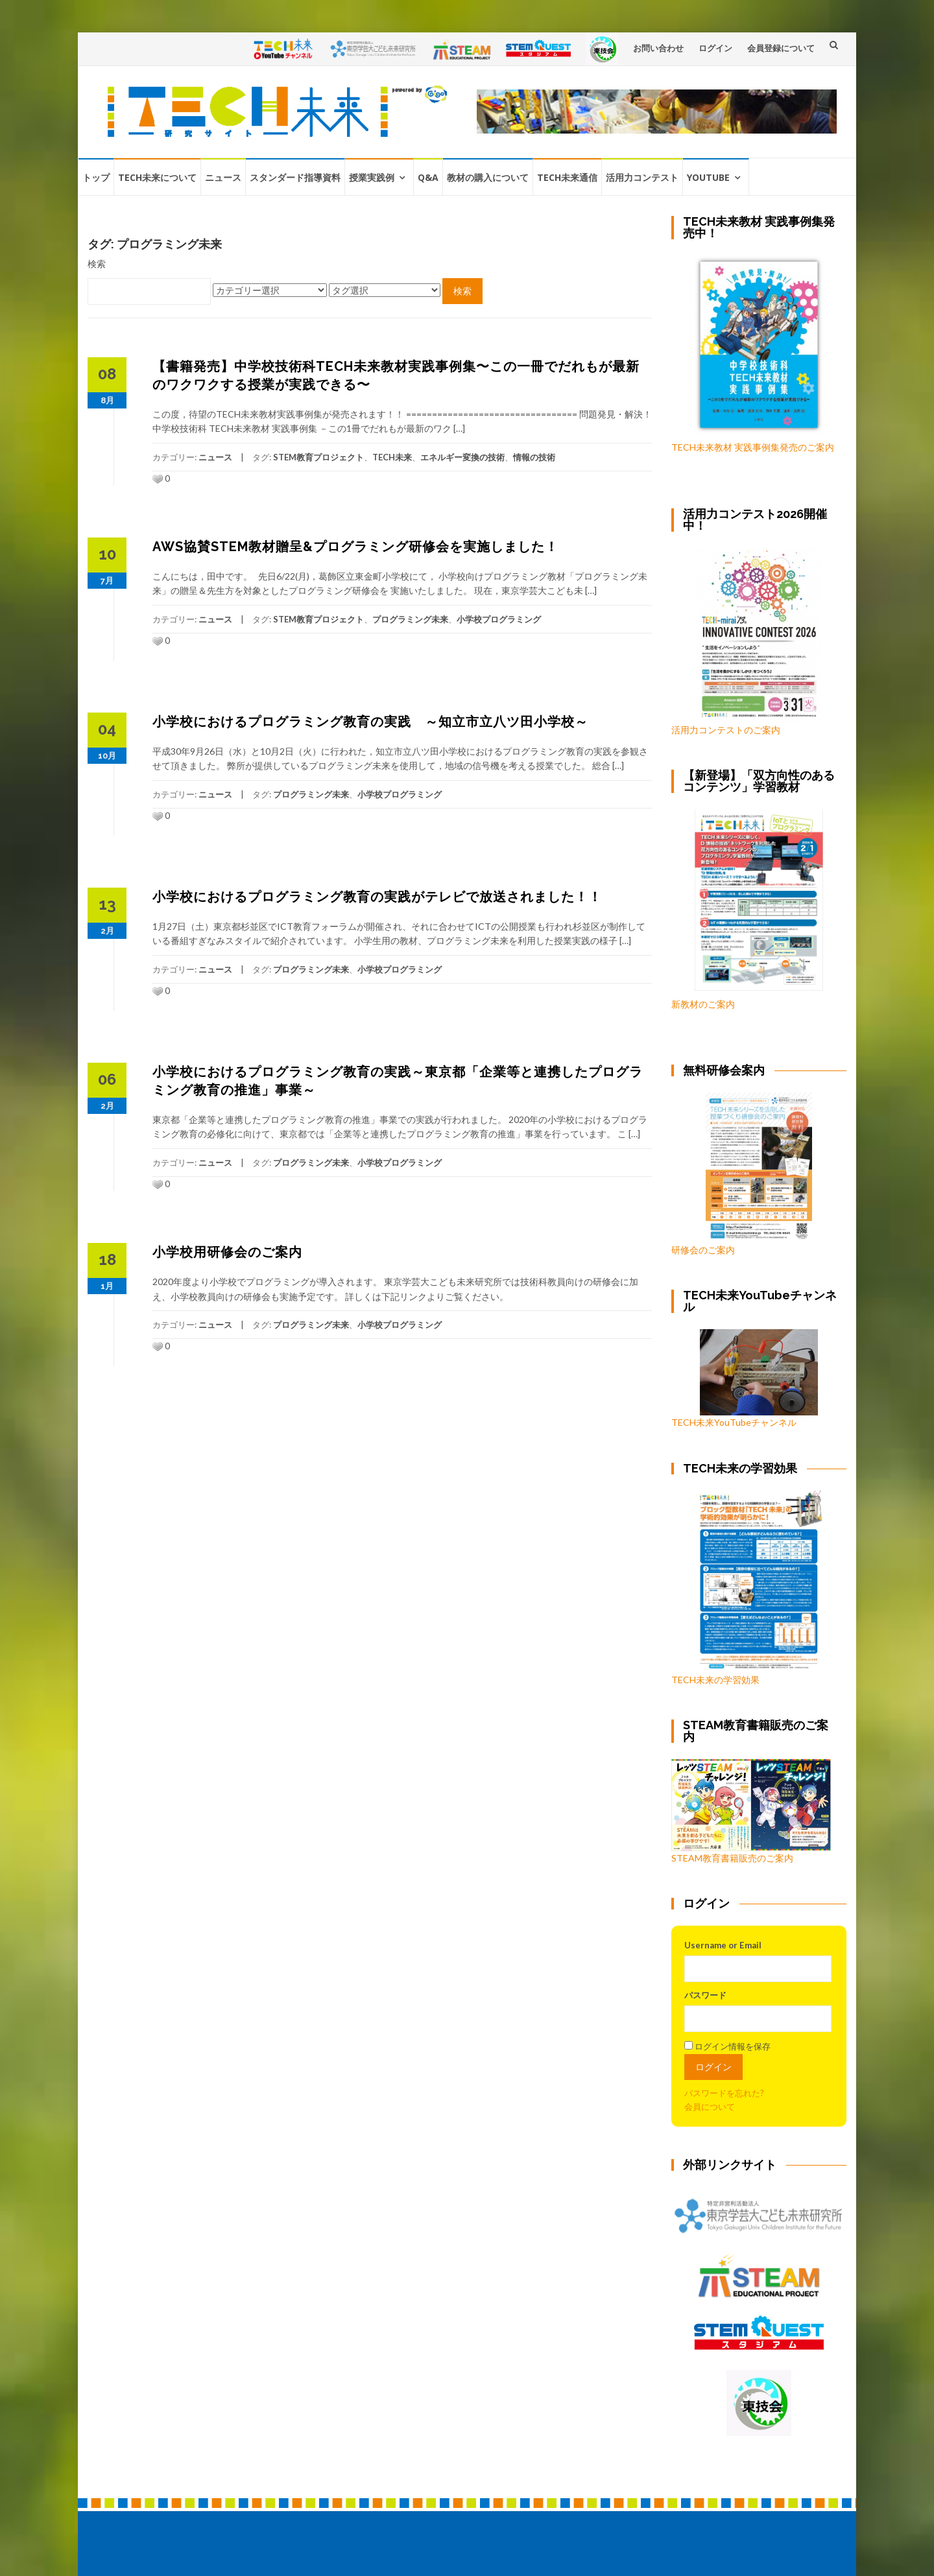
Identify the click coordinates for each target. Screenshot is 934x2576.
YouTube (708, 177)
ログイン (715, 48)
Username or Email (722, 1945)
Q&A (428, 177)
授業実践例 (371, 177)
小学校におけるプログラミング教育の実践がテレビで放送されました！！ (377, 896)
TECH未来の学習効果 (715, 1679)
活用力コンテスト (642, 177)
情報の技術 (534, 457)
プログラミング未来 (410, 619)
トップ (96, 177)
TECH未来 (392, 457)
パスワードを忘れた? (724, 2093)
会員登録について (781, 48)
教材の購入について (488, 177)
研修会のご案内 (741, 1174)
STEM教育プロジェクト (318, 457)
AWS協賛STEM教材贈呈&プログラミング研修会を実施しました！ (355, 546)
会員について (709, 2106)
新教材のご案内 (703, 1004)
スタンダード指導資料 (295, 177)
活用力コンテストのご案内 (725, 729)
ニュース (223, 177)
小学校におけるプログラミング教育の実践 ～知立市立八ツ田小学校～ (370, 721)
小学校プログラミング (499, 619)
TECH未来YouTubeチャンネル (744, 1378)
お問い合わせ (658, 48)
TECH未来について (157, 177)
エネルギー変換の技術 (462, 457)
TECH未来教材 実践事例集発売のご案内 (752, 447)
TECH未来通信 (567, 177)
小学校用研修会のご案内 (227, 1252)
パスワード (705, 1995)
